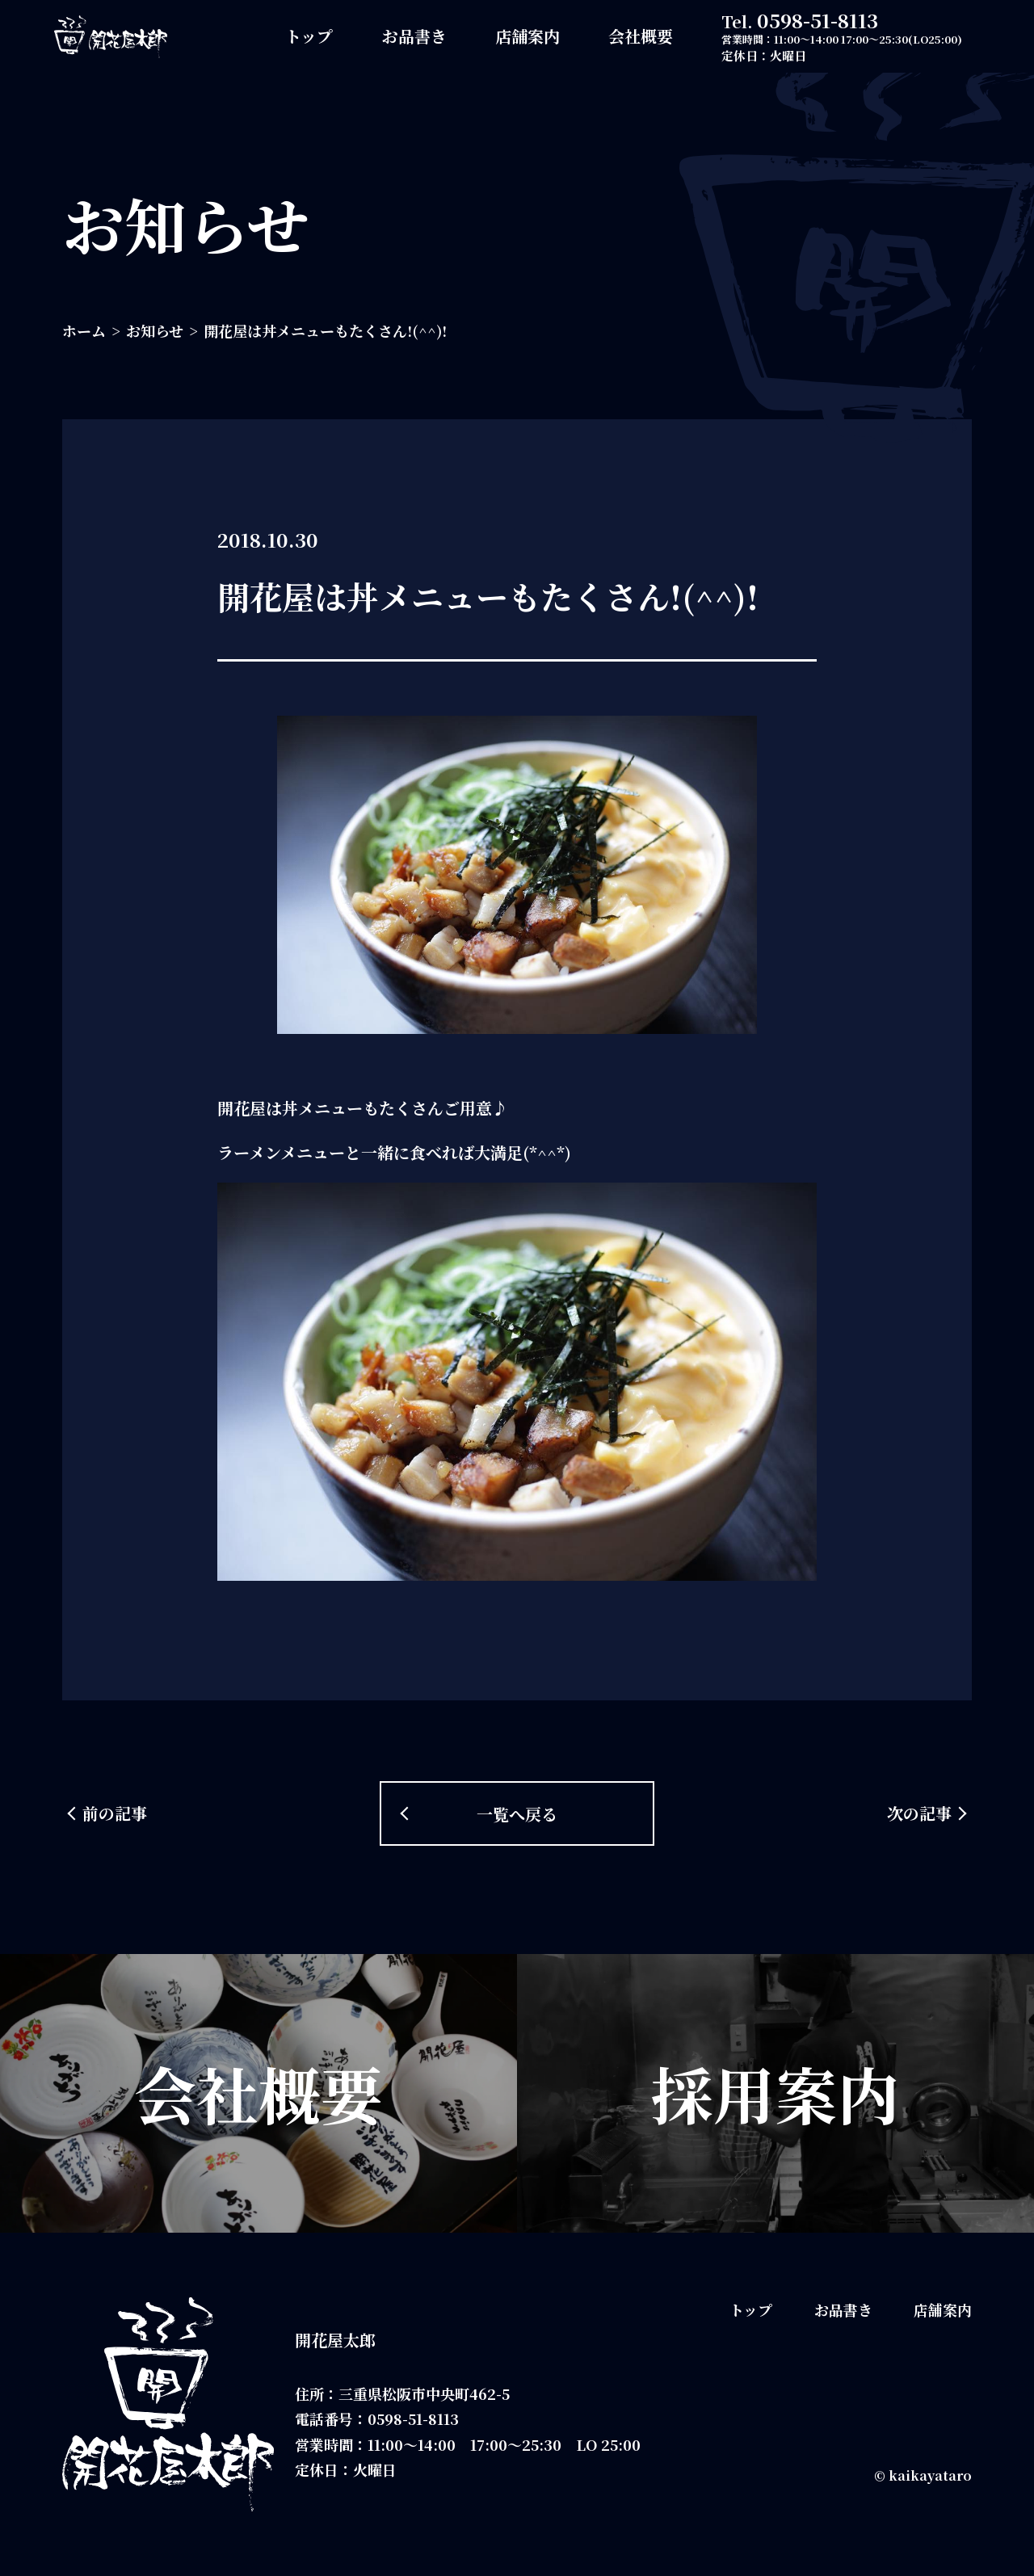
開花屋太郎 (335, 2339)
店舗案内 (527, 36)
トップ (309, 36)
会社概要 (640, 36)
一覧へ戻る (517, 1814)
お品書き (414, 36)
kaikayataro (930, 2475)
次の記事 (919, 1813)
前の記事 (114, 1813)
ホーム (84, 330)
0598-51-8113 (817, 20)
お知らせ (154, 330)
